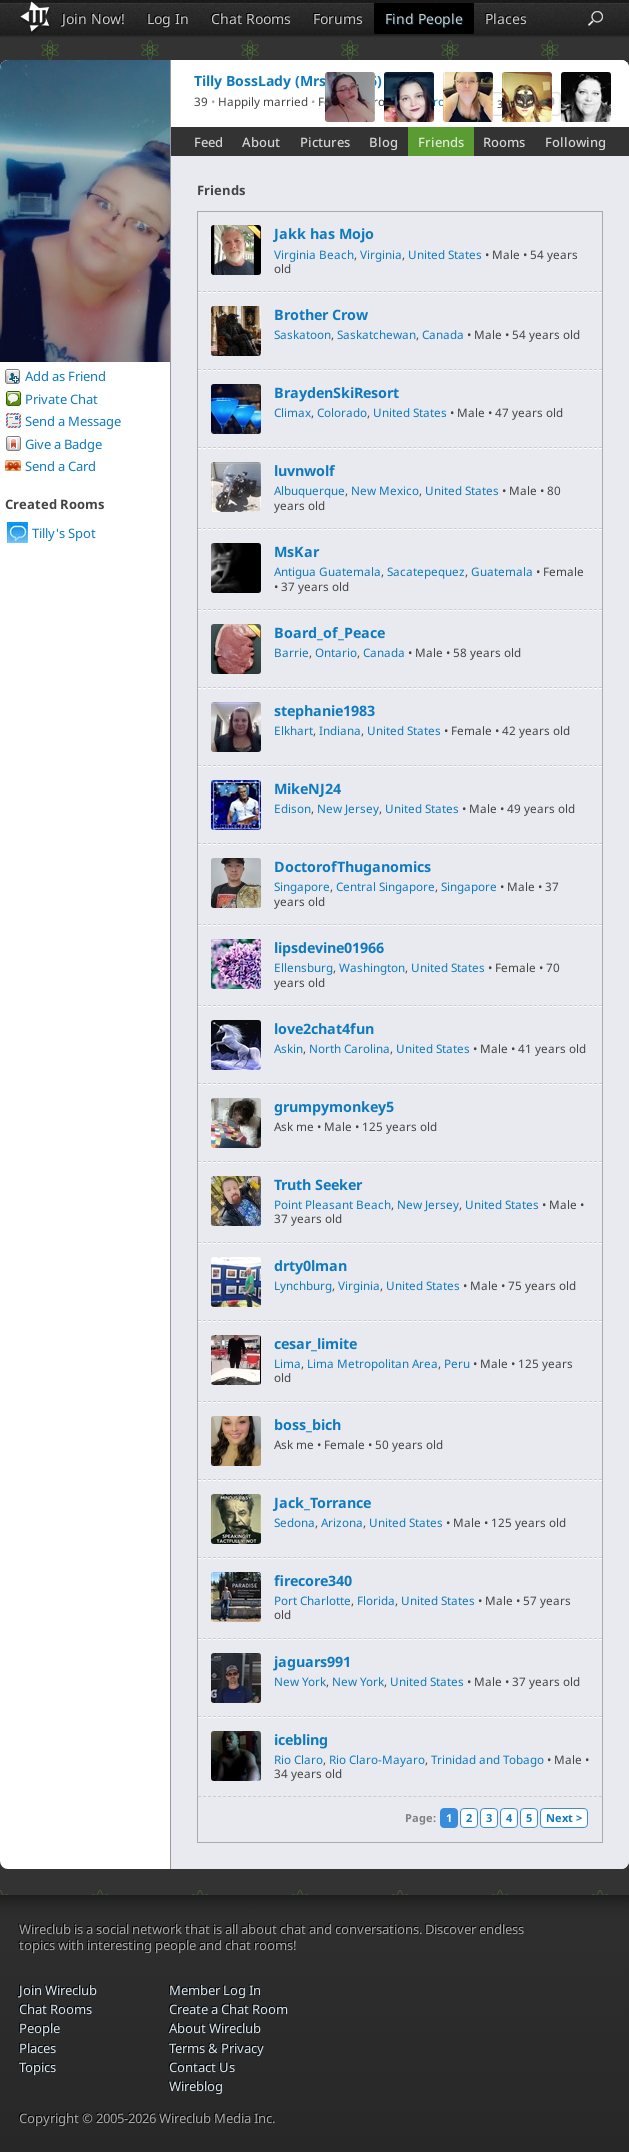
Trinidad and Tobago (487, 1759)
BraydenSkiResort (336, 393)
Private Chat (61, 399)
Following (575, 142)
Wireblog (196, 2086)
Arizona (342, 1522)
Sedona (294, 1522)
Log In (168, 18)
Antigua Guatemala (327, 571)
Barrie (291, 652)
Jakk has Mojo (324, 234)
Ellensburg (303, 967)
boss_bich (307, 1425)
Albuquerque (309, 490)
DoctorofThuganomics (352, 867)
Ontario (336, 652)
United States (445, 254)
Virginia (381, 254)
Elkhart (293, 730)
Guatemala (502, 571)
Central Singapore (385, 886)
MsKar (296, 552)
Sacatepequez (426, 571)
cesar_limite (315, 1344)
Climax (292, 412)
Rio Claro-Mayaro (377, 1759)
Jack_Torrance (322, 1503)
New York (300, 1681)
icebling (301, 1740)
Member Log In (215, 1990)
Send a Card (60, 466)
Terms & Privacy (216, 2048)
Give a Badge (63, 444)
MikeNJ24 (307, 789)
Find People (424, 18)
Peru (457, 1363)
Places (506, 18)
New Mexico (385, 490)
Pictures (325, 142)
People (39, 2028)
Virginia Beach (314, 254)
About (261, 142)
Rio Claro (298, 1759)
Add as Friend (65, 376)
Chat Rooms (251, 18)
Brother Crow (321, 315)
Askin (288, 1048)
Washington (372, 967)
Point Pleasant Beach (332, 1204)
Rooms (504, 142)
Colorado (342, 412)
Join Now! (93, 18)
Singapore (302, 886)
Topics (37, 2067)
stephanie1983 (324, 711)
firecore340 (313, 1581)
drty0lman (310, 1266)
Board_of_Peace (329, 633)
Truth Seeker (318, 1185)
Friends (441, 142)
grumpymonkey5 (334, 1107)
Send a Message (73, 421)
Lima (287, 1363)
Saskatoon (302, 334)
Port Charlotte (312, 1600)
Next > (564, 1817)
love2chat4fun (324, 1029)
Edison (292, 808)
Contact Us (202, 2067)
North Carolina (349, 1048)
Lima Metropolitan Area (372, 1363)
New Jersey (348, 808)
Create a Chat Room (228, 2009)
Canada (443, 334)
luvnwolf (304, 471)
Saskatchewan (376, 334)
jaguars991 (312, 1662)
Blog (383, 142)
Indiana (340, 730)
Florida (376, 1600)
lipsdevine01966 (329, 948)
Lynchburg (303, 1285)
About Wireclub (215, 2028)
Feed (208, 142)
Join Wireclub (58, 1990)
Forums (338, 18)
